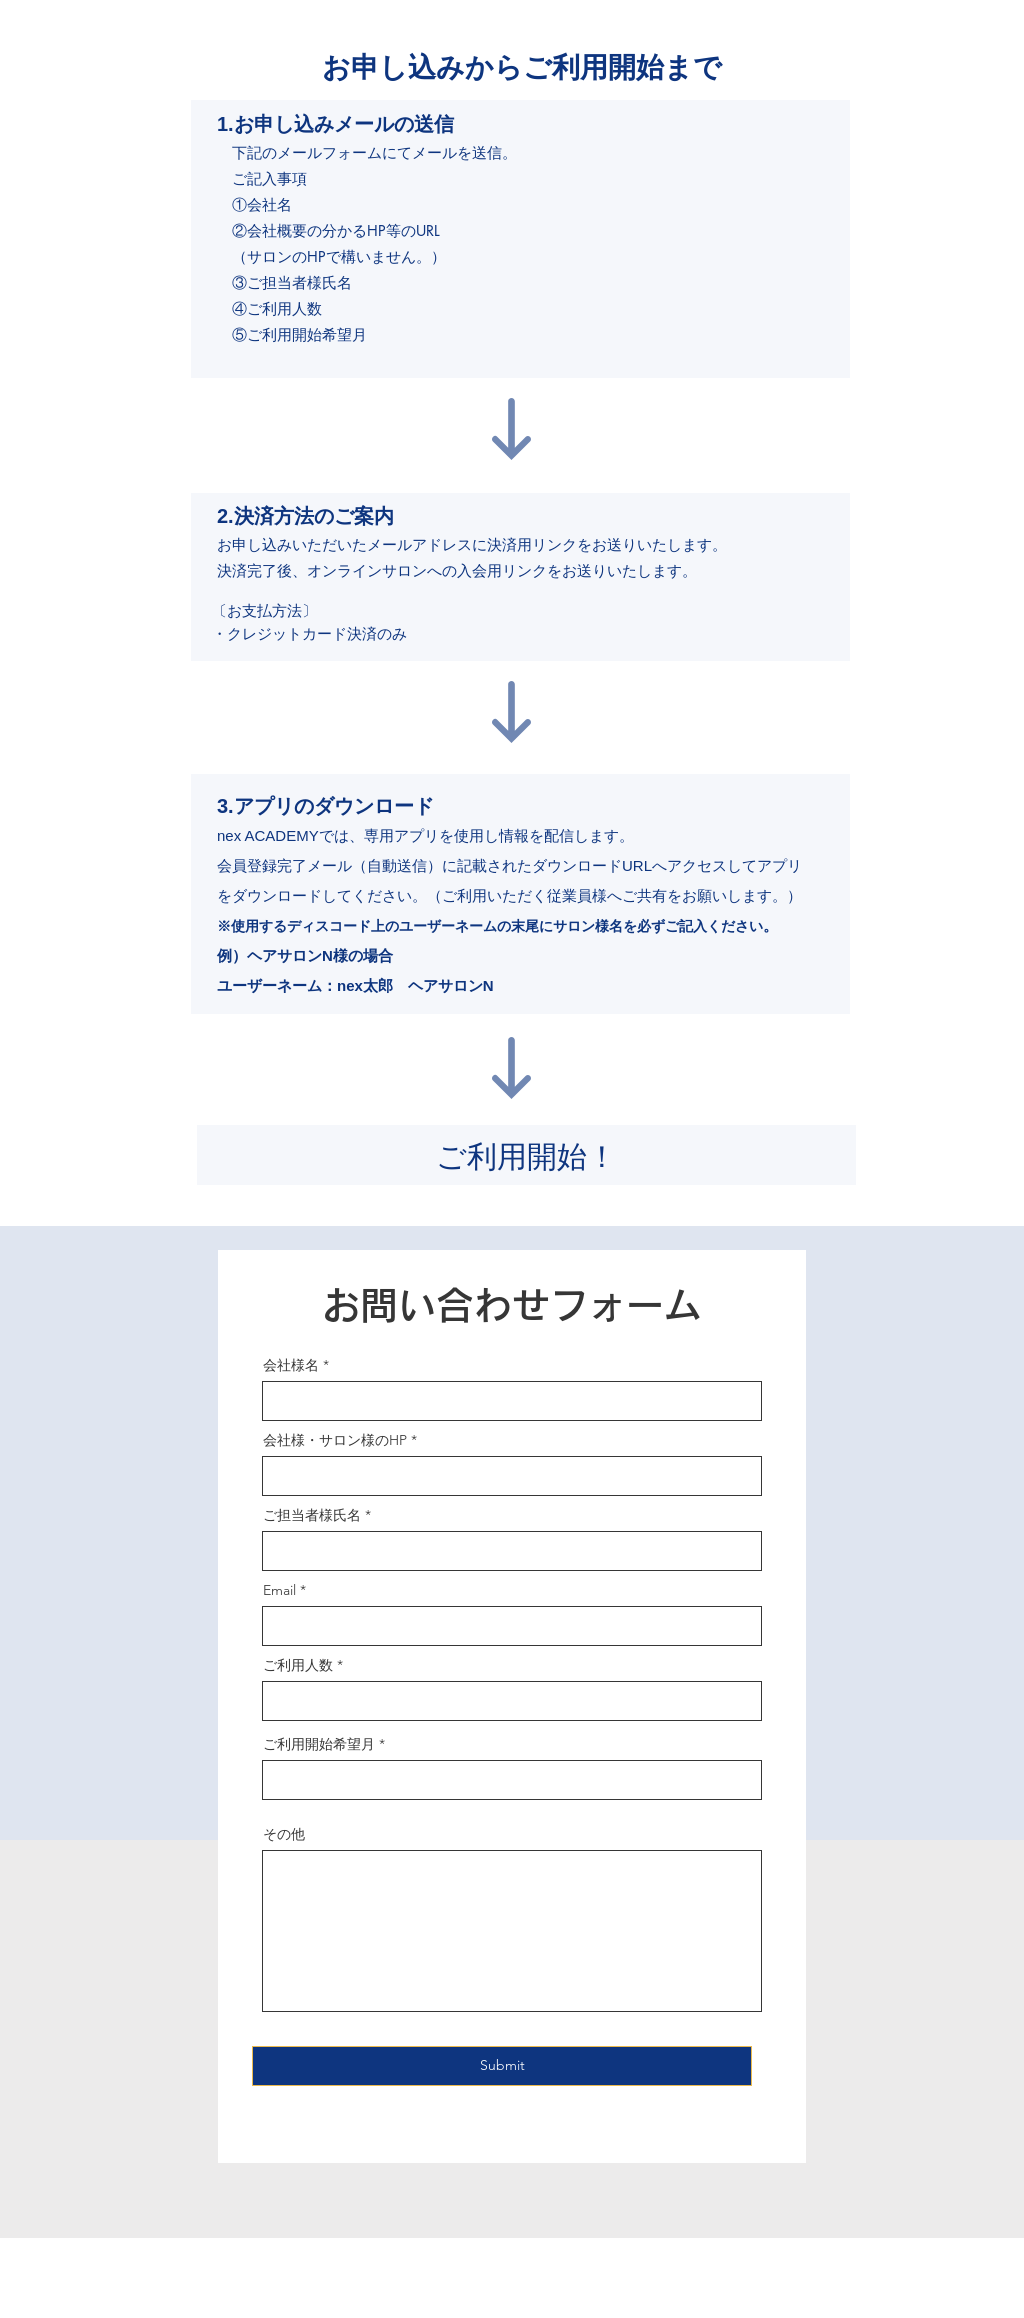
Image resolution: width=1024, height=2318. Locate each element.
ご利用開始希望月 (319, 1744)
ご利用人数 (298, 1665)
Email (279, 1590)
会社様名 (291, 1365)
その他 (284, 1834)
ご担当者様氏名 (312, 1515)
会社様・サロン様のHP (335, 1440)
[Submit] (502, 2066)
